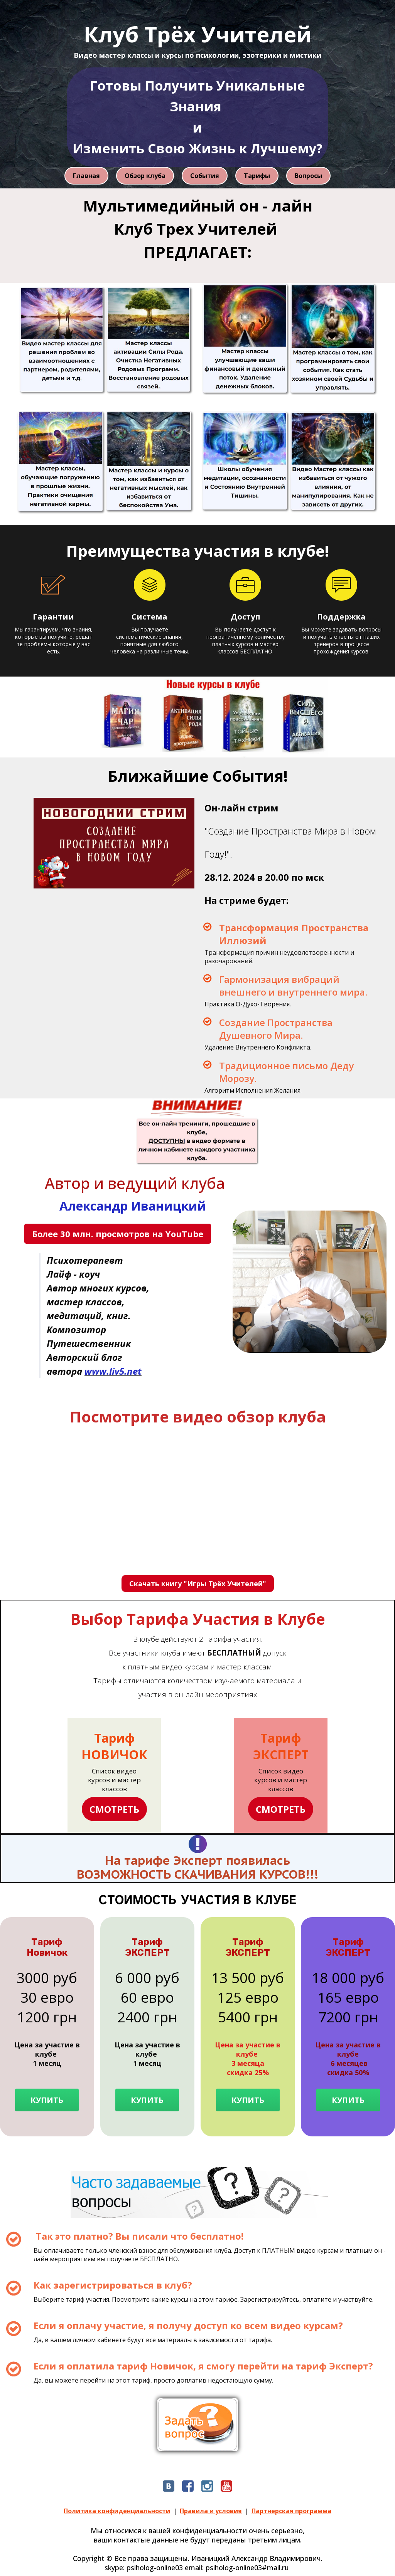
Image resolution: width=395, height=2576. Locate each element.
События (204, 175)
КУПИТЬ (46, 2100)
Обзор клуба (145, 175)
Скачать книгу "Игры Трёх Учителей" (197, 1583)
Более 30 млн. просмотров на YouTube (117, 1233)
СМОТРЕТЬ (114, 1809)
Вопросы (308, 175)
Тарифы (257, 175)
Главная (86, 175)
